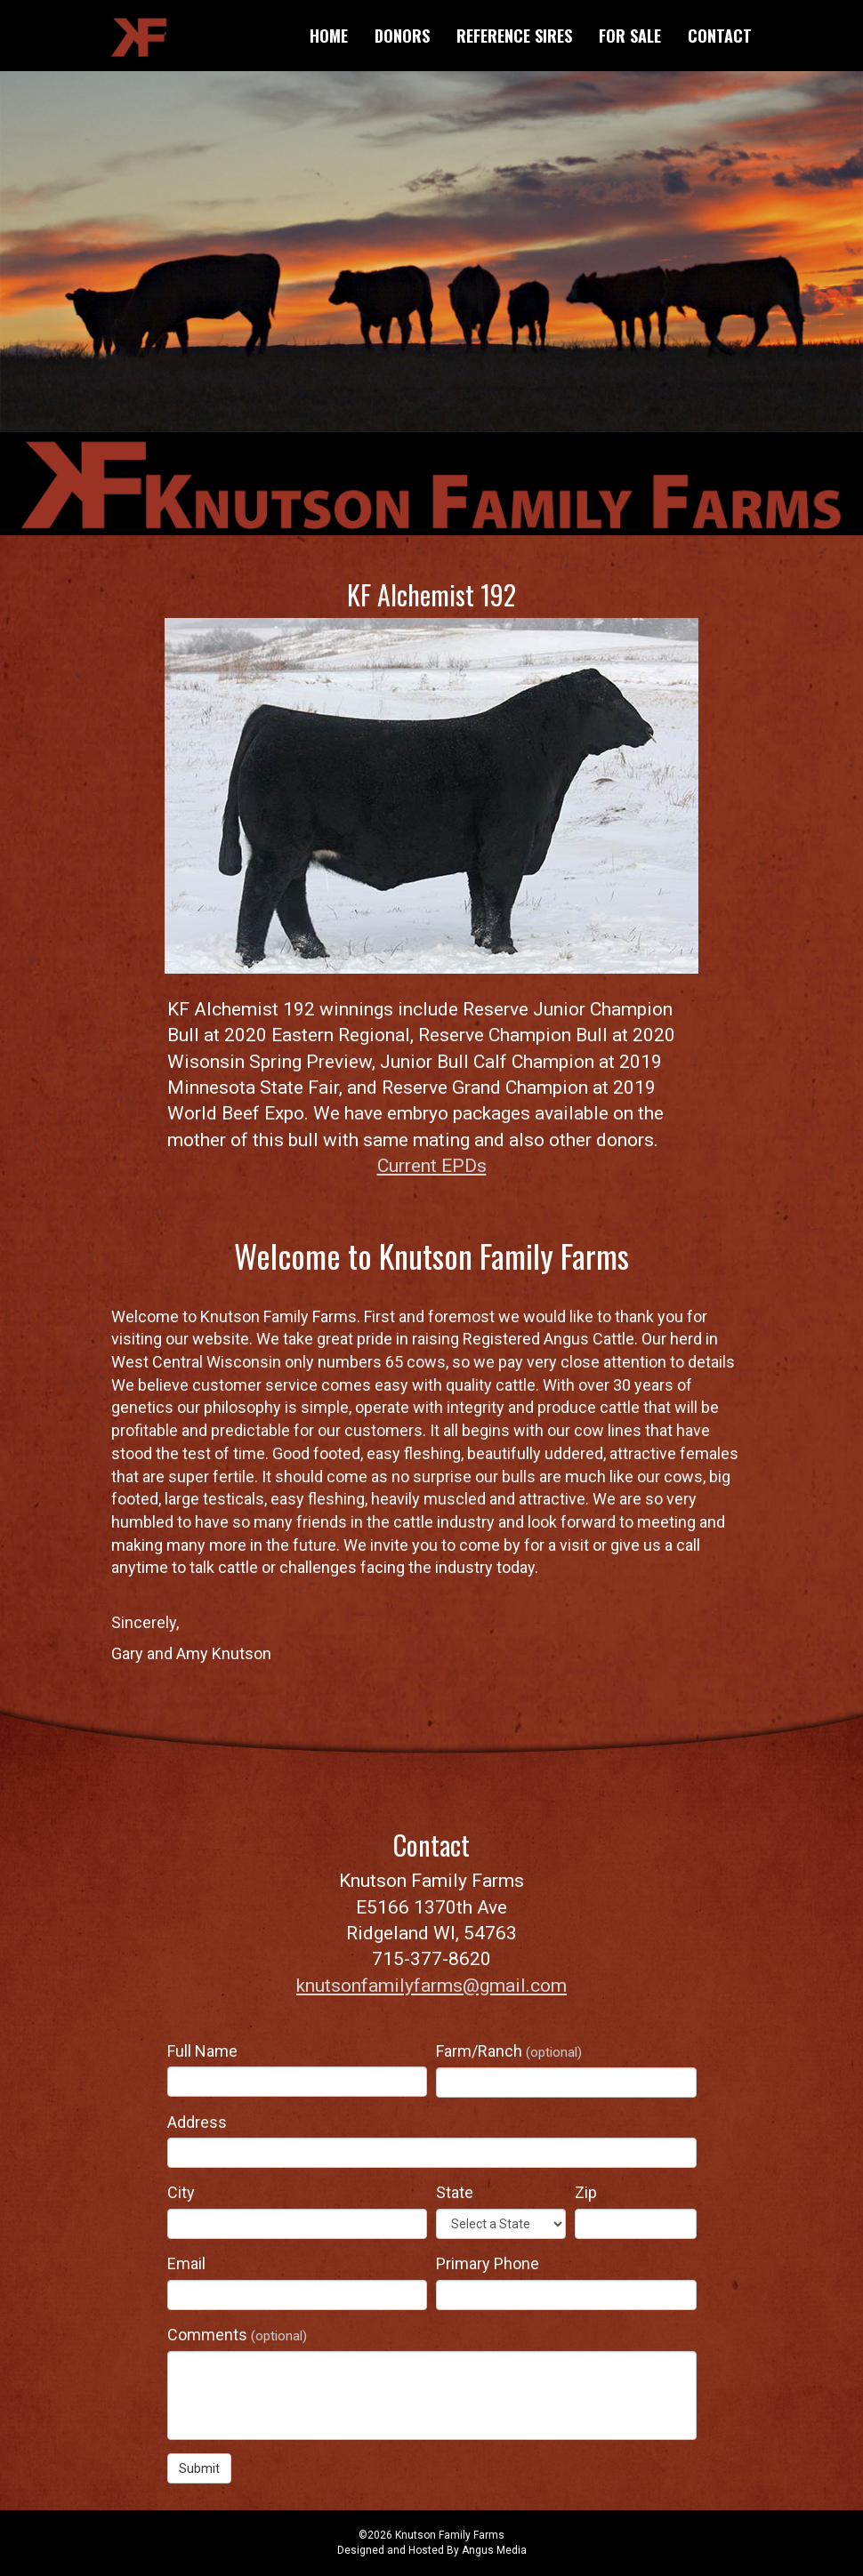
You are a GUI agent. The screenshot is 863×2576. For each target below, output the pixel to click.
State (454, 2192)
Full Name (202, 2051)
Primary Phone (487, 2263)
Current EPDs (432, 1165)
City (181, 2192)
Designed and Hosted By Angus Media (432, 2550)
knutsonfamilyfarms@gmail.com (431, 1985)
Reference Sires (514, 35)
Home (329, 35)
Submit (199, 2468)
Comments (237, 2334)
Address (197, 2122)
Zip (586, 2192)
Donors (402, 35)
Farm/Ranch (509, 2051)
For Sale (630, 35)
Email (186, 2263)
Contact (720, 35)
